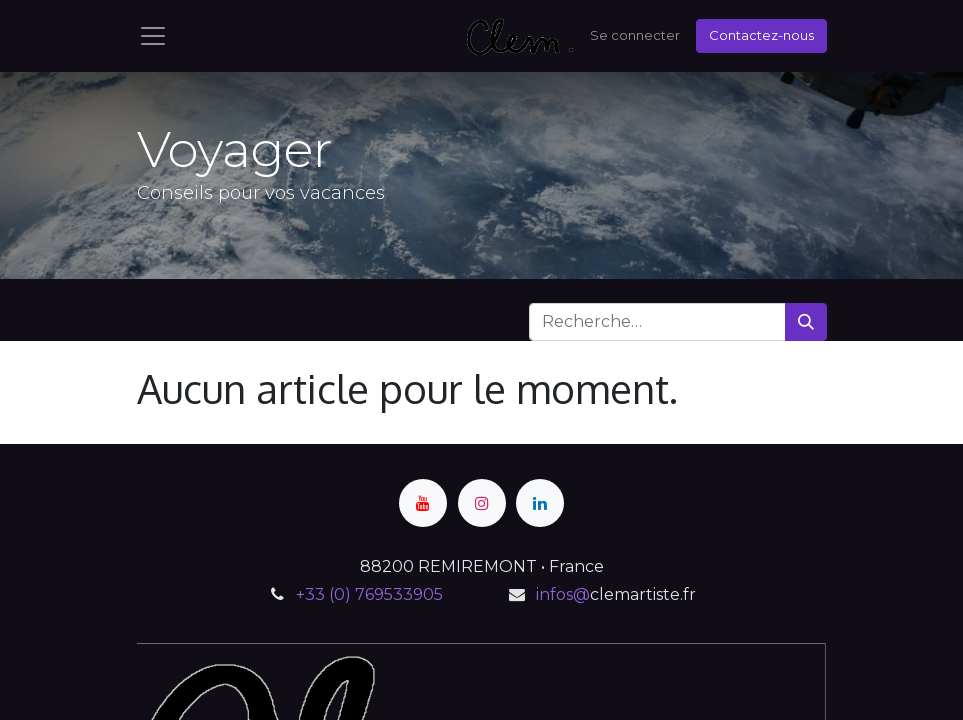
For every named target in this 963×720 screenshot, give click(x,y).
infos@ (563, 594)
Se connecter (635, 35)
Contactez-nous (761, 35)
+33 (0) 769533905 (369, 594)
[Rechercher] (806, 322)
